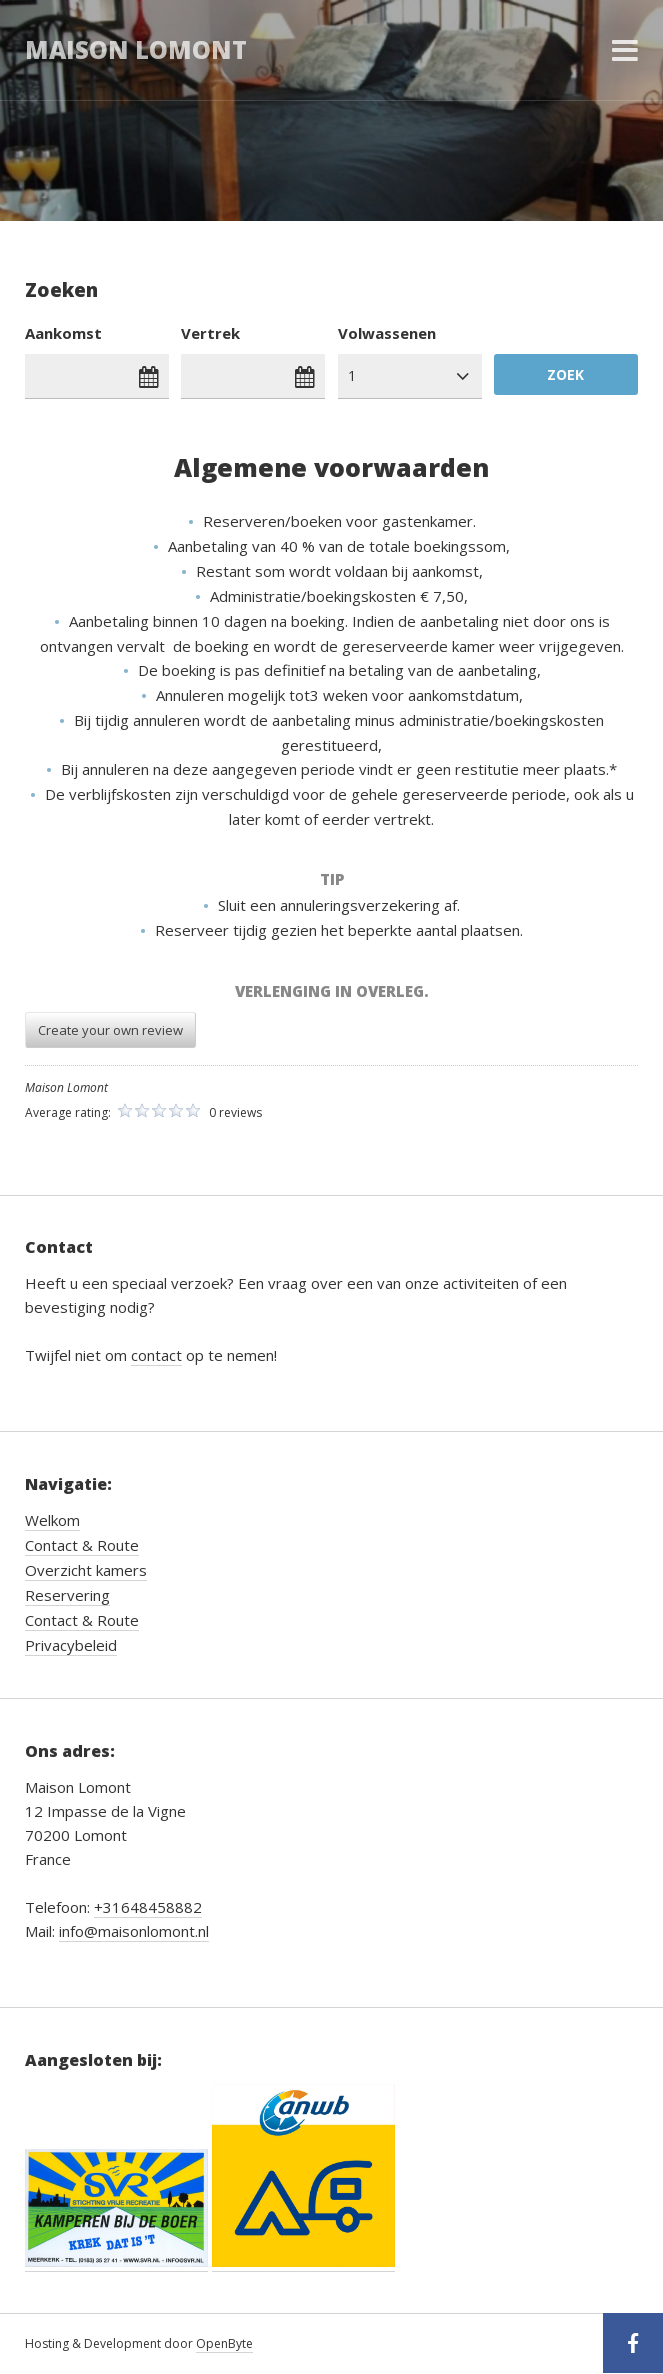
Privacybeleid (71, 1645)
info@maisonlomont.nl (134, 1931)
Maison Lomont (136, 49)
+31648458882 (148, 1907)
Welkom (52, 1520)
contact (156, 1355)
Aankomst (63, 333)
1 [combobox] (352, 375)
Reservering (67, 1595)
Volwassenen (387, 333)
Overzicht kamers (86, 1570)
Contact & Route (82, 1545)
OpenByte (224, 2343)
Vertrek (210, 333)
